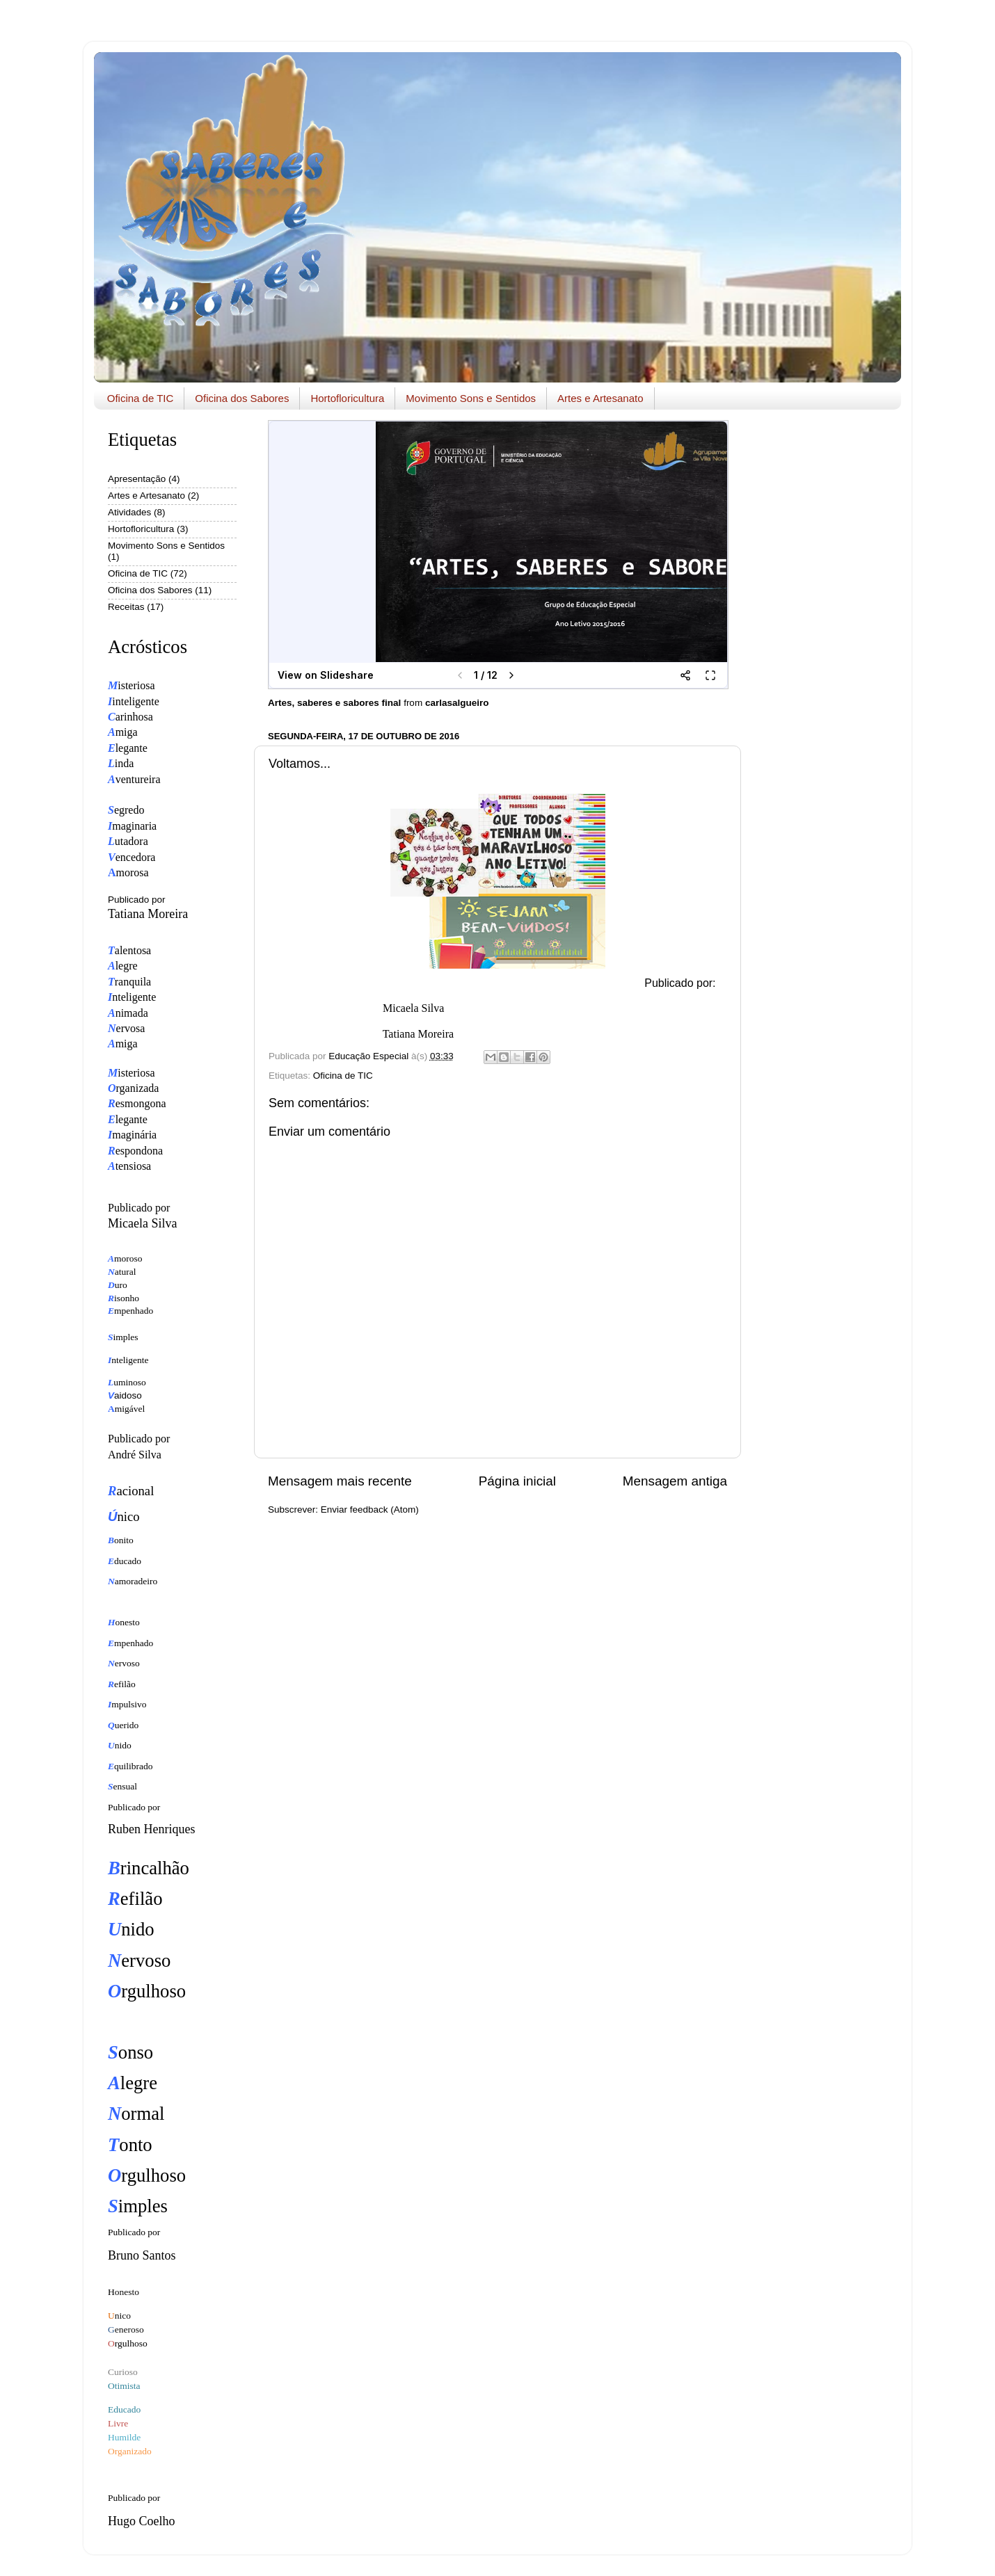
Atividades (129, 512)
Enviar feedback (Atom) (370, 1509)
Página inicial (517, 1481)
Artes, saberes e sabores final (334, 703)
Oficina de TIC (140, 398)
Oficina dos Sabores (242, 398)
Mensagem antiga (675, 1481)
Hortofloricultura (347, 398)
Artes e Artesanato (600, 398)
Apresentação (137, 479)
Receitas (126, 607)
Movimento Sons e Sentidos (471, 398)
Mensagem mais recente (340, 1481)
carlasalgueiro (457, 703)
